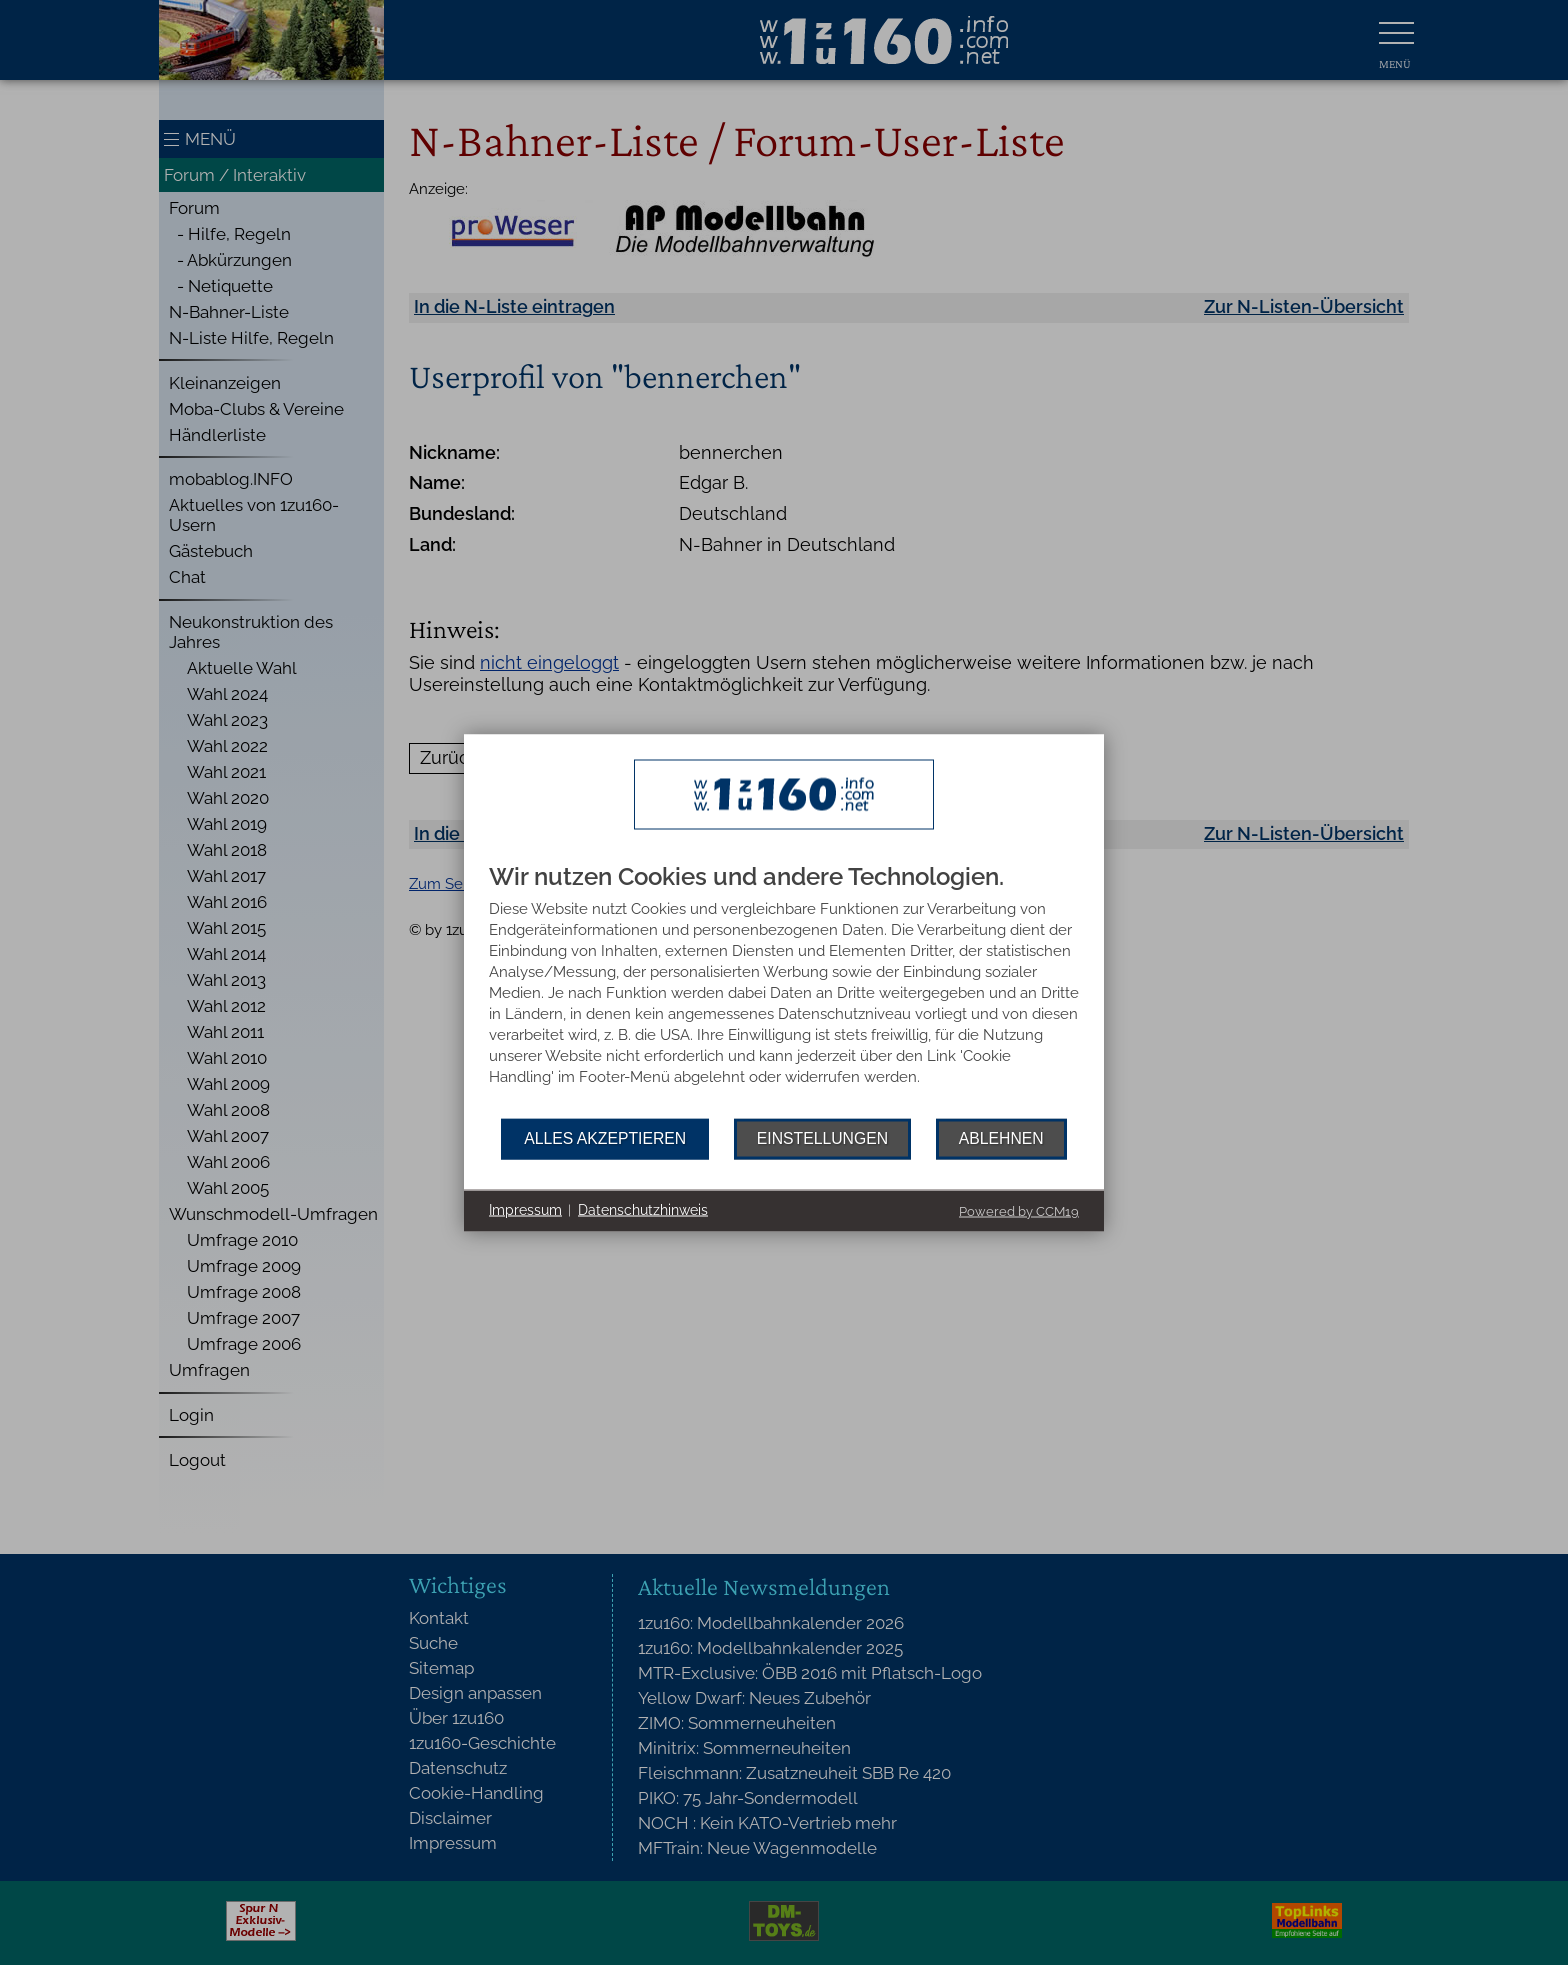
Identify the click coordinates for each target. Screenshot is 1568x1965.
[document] (784, 990)
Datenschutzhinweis (643, 1210)
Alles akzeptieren (605, 1138)
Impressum (525, 1210)
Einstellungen (822, 1138)
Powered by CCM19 (1019, 1210)
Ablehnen (1001, 1138)
